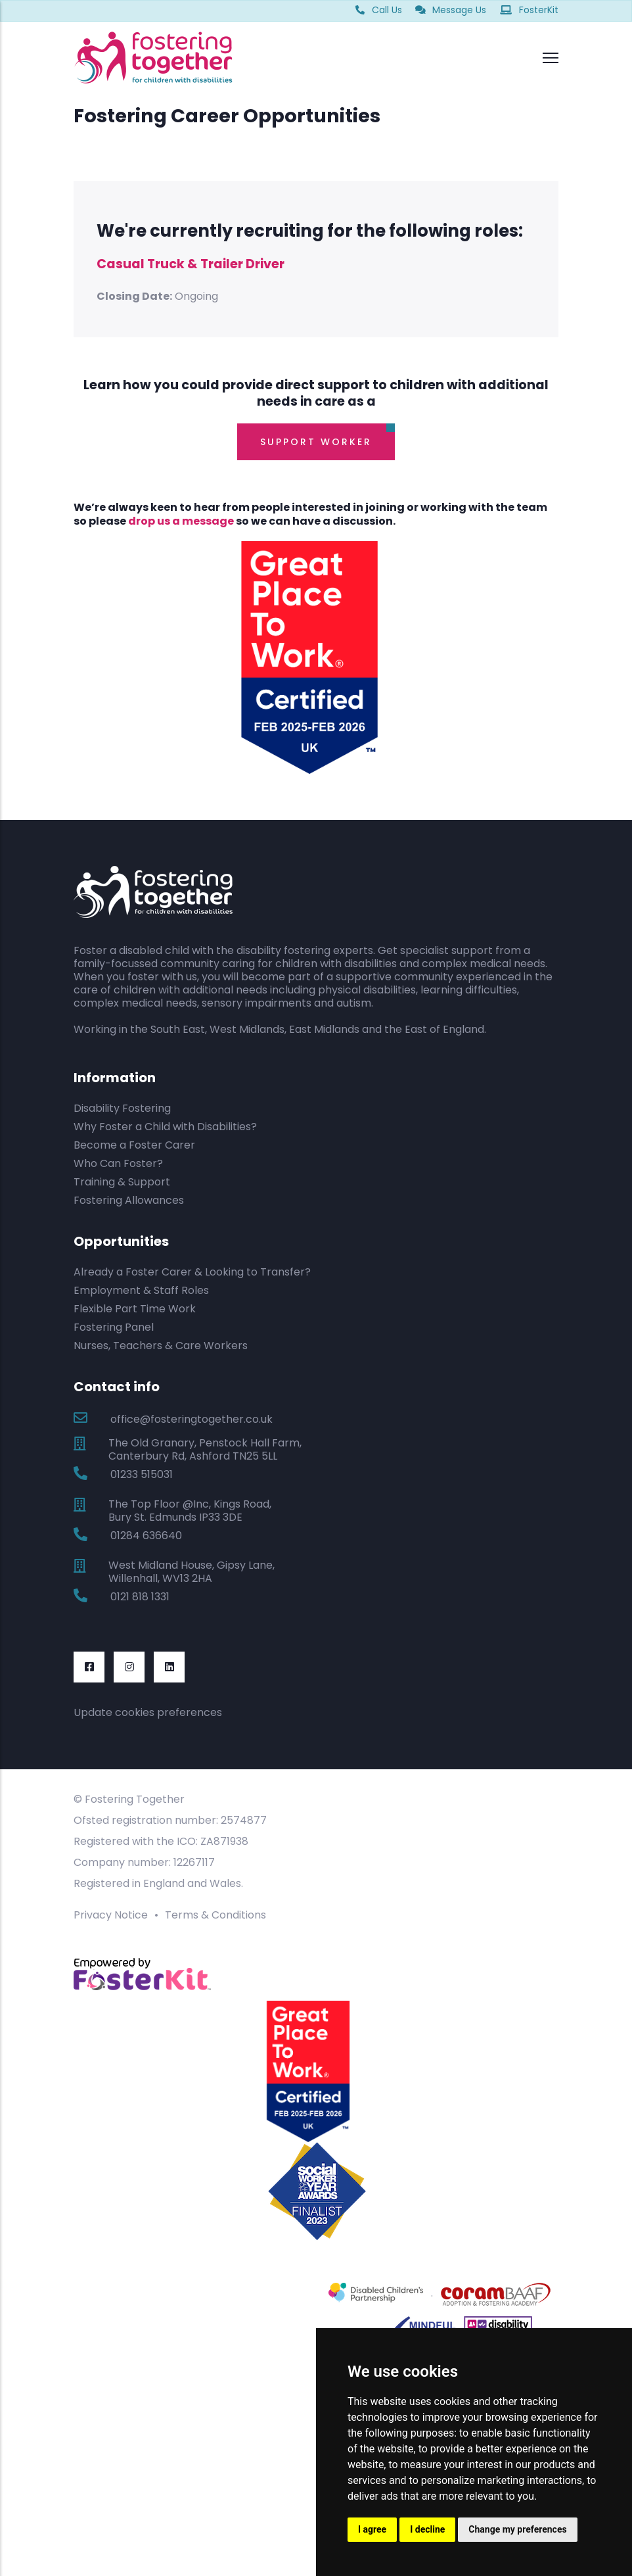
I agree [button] (372, 2529)
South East (177, 1029)
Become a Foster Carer (134, 1145)
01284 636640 (146, 1535)
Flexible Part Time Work (135, 1308)
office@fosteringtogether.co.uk (191, 1419)
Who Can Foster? (118, 1163)
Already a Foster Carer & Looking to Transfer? (192, 1271)
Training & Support (122, 1181)
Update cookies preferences (148, 1712)
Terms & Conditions (215, 1914)
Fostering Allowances (129, 1200)
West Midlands (247, 1029)
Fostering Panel (114, 1327)
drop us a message (181, 521)
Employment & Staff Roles (141, 1290)
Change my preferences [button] (517, 2529)
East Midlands (324, 1029)
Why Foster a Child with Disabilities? (165, 1126)
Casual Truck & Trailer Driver (190, 264)
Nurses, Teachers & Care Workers (161, 1345)
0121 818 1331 (139, 1596)
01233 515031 (141, 1474)
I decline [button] (427, 2529)
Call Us (378, 9)
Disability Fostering (122, 1108)
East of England (444, 1029)
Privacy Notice (111, 1914)
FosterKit (528, 9)
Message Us (450, 9)
